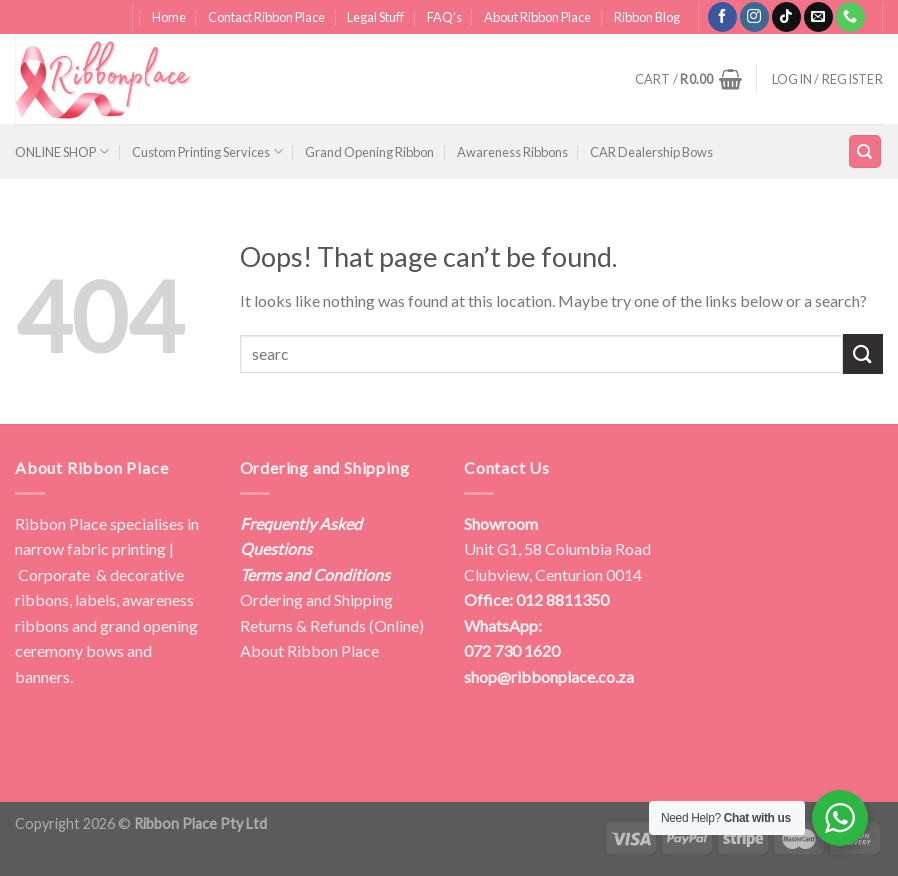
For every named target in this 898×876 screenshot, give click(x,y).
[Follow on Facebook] (722, 17)
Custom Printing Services (207, 151)
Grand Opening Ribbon (369, 152)
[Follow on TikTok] (786, 17)
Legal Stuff (375, 17)
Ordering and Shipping (316, 599)
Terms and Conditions (315, 574)
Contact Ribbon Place (266, 17)
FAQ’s (444, 17)
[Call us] (850, 17)
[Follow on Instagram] (754, 17)
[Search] (865, 151)
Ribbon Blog (647, 17)
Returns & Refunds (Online (329, 625)
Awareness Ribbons (512, 152)
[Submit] (863, 353)
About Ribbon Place (537, 17)
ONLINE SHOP (62, 151)
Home (169, 17)
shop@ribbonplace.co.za (549, 676)
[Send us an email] (818, 17)
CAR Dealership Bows (651, 152)
